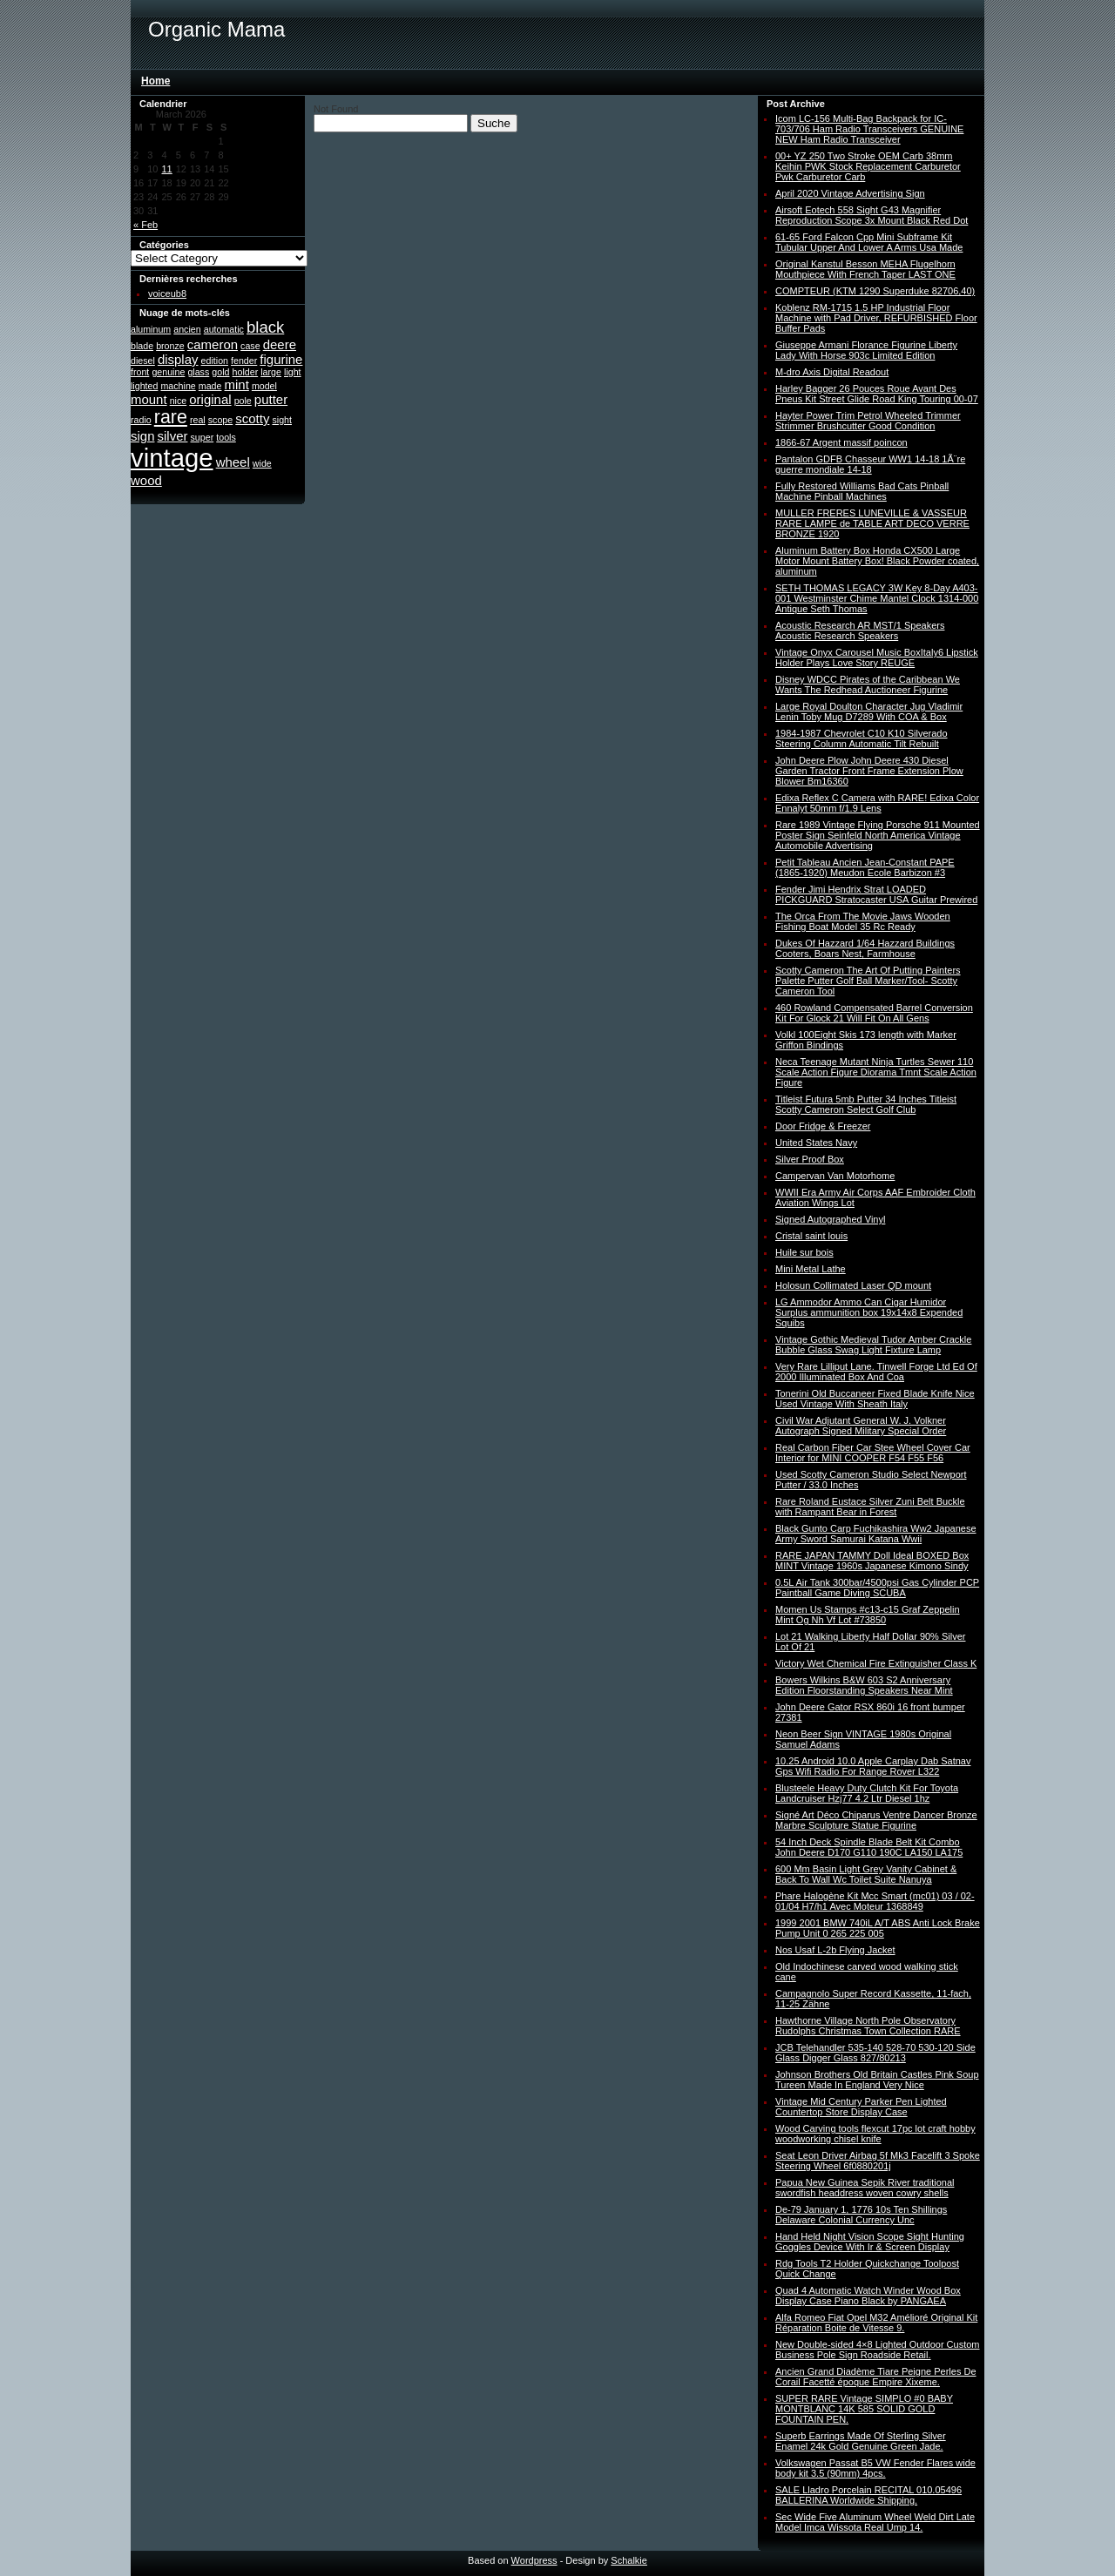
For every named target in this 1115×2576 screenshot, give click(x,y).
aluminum (151, 329)
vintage (172, 457)
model (264, 386)
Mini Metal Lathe (810, 1269)
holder (246, 372)
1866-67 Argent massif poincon (841, 442)
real (198, 420)
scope (220, 420)
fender (244, 360)
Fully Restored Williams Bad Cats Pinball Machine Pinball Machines (862, 491)
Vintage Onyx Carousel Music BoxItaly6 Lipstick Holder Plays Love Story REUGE (876, 657)
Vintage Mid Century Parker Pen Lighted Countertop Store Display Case (861, 2106)
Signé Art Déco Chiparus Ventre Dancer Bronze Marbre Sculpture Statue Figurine (876, 1820)
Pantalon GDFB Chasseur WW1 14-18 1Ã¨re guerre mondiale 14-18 (870, 464)
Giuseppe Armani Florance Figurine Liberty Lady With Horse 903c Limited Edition (866, 350)
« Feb (145, 224)
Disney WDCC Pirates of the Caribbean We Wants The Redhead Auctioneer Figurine (867, 684)
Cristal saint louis (811, 1236)
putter (270, 399)
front (140, 372)
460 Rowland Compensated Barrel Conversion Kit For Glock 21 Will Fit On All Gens (874, 1012)
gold (220, 372)
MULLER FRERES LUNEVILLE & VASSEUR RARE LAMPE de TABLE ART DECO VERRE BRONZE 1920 (872, 523)
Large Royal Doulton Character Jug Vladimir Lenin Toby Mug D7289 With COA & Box (869, 711)
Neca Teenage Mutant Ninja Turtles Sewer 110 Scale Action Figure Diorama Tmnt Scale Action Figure (875, 1072)
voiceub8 (167, 293)
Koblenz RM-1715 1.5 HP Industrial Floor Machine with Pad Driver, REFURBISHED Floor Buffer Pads (876, 318)
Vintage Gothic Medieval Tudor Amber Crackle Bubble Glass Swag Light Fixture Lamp (873, 1344)
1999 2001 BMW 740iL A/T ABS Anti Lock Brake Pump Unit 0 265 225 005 (877, 1928)
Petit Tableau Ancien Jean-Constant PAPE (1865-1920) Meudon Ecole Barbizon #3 (865, 867)
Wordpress (534, 2560)
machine (177, 386)
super (202, 437)
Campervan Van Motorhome (835, 1175)
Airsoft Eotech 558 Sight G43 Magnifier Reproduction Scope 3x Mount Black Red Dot (871, 215)
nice (178, 400)
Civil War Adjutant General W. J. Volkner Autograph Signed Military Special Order (860, 1425)
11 (167, 169)
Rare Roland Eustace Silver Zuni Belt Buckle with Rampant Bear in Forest (870, 1506)
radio (141, 420)
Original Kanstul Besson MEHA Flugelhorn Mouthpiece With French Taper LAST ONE (865, 269)
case (250, 346)
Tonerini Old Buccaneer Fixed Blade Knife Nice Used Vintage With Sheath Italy (875, 1398)
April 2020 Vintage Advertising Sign (850, 193)
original (210, 399)
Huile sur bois (804, 1252)
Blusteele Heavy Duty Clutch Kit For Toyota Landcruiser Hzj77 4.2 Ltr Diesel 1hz (866, 1793)
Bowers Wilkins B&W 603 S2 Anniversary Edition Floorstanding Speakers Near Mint (864, 1685)
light (292, 372)
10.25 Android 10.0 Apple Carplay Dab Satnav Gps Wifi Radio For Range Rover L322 (872, 1766)
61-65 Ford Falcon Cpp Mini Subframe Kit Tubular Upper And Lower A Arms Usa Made (869, 242)
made (210, 386)
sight (282, 420)
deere (279, 344)
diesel (143, 360)
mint (237, 384)
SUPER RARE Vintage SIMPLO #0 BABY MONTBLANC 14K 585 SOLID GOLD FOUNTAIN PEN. (864, 2408)
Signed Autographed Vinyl (830, 1219)
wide (262, 463)
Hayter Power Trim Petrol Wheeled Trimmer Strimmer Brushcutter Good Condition (868, 420)
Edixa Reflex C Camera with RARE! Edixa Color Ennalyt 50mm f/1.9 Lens (877, 802)
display (178, 359)
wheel (233, 462)
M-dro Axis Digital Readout (832, 372)
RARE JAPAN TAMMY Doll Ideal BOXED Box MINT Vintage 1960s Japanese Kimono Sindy (872, 1560)
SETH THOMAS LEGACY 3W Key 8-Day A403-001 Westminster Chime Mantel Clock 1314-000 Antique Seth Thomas (876, 598)
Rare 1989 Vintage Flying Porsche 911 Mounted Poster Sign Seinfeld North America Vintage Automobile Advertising (877, 835)
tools (226, 437)
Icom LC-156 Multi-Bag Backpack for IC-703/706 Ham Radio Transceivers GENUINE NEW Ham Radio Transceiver (869, 129)
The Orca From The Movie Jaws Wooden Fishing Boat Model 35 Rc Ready (862, 921)
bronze (170, 346)
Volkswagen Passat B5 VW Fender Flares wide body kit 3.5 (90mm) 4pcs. (875, 2468)
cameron (212, 344)
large (270, 372)
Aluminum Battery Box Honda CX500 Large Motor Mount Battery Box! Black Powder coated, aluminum (877, 561)
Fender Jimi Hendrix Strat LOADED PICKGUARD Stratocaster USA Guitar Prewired (876, 894)
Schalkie (629, 2560)
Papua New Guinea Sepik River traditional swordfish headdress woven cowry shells (864, 2187)
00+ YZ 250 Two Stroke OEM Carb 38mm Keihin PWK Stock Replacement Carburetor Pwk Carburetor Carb (868, 166)
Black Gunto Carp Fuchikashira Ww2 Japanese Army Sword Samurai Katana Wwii (875, 1533)
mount (149, 399)
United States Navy (816, 1142)
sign (142, 435)
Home (155, 81)
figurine (281, 359)
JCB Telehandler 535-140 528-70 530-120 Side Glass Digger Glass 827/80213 (875, 2052)
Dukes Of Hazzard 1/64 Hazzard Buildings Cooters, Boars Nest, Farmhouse (865, 948)
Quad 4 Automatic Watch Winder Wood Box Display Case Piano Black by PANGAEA (868, 2295)
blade (142, 346)
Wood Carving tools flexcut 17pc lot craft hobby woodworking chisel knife (875, 2133)
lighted (144, 386)
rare (170, 417)
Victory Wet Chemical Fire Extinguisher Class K (875, 1663)
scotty (252, 418)
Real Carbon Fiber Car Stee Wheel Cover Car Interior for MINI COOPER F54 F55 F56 (872, 1452)
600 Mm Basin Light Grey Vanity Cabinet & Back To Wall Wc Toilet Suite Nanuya (865, 1874)
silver (173, 435)
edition (214, 360)
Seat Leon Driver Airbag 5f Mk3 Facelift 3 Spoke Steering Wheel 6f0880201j (877, 2160)
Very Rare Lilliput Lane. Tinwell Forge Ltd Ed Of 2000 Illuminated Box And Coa (876, 1371)
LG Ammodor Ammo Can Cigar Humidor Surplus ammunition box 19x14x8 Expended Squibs (869, 1312)
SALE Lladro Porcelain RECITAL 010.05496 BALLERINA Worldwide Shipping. (868, 2495)
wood (146, 480)
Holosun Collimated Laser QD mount (853, 1285)
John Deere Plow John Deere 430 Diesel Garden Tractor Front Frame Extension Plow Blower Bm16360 (869, 770)
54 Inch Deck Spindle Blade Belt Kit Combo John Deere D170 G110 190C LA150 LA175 (869, 1847)
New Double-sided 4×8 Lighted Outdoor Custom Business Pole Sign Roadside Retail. (877, 2349)
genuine (168, 372)
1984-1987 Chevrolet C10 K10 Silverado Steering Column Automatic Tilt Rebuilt (861, 738)
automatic (224, 329)
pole (243, 400)
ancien (186, 329)
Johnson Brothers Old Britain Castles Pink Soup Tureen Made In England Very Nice (877, 2079)
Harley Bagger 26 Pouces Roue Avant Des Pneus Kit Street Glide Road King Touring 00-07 (876, 393)
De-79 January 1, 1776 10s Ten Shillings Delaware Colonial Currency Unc (861, 2214)
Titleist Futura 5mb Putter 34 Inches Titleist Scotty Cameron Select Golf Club (865, 1104)
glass (198, 372)
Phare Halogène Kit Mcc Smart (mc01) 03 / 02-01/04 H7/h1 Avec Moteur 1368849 (875, 1901)
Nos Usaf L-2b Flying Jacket (835, 1950)
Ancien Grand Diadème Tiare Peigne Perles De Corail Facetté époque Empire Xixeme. (875, 2376)
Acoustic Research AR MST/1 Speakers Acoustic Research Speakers (859, 630)
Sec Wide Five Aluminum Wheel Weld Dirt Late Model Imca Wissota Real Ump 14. (875, 2522)
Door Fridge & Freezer (822, 1126)
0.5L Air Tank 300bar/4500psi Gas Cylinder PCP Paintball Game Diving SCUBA (877, 1587)
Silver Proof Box (809, 1159)
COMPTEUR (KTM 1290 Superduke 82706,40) (875, 291)
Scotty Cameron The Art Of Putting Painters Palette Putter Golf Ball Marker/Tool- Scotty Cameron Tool (868, 980)
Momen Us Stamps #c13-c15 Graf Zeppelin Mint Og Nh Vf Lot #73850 (867, 1614)
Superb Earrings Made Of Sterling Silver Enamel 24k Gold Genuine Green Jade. (860, 2441)
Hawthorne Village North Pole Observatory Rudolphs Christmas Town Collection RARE (868, 2025)
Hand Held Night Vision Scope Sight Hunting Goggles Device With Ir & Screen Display (869, 2241)
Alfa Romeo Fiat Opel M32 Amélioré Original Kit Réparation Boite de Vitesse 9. (876, 2322)
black (265, 327)
